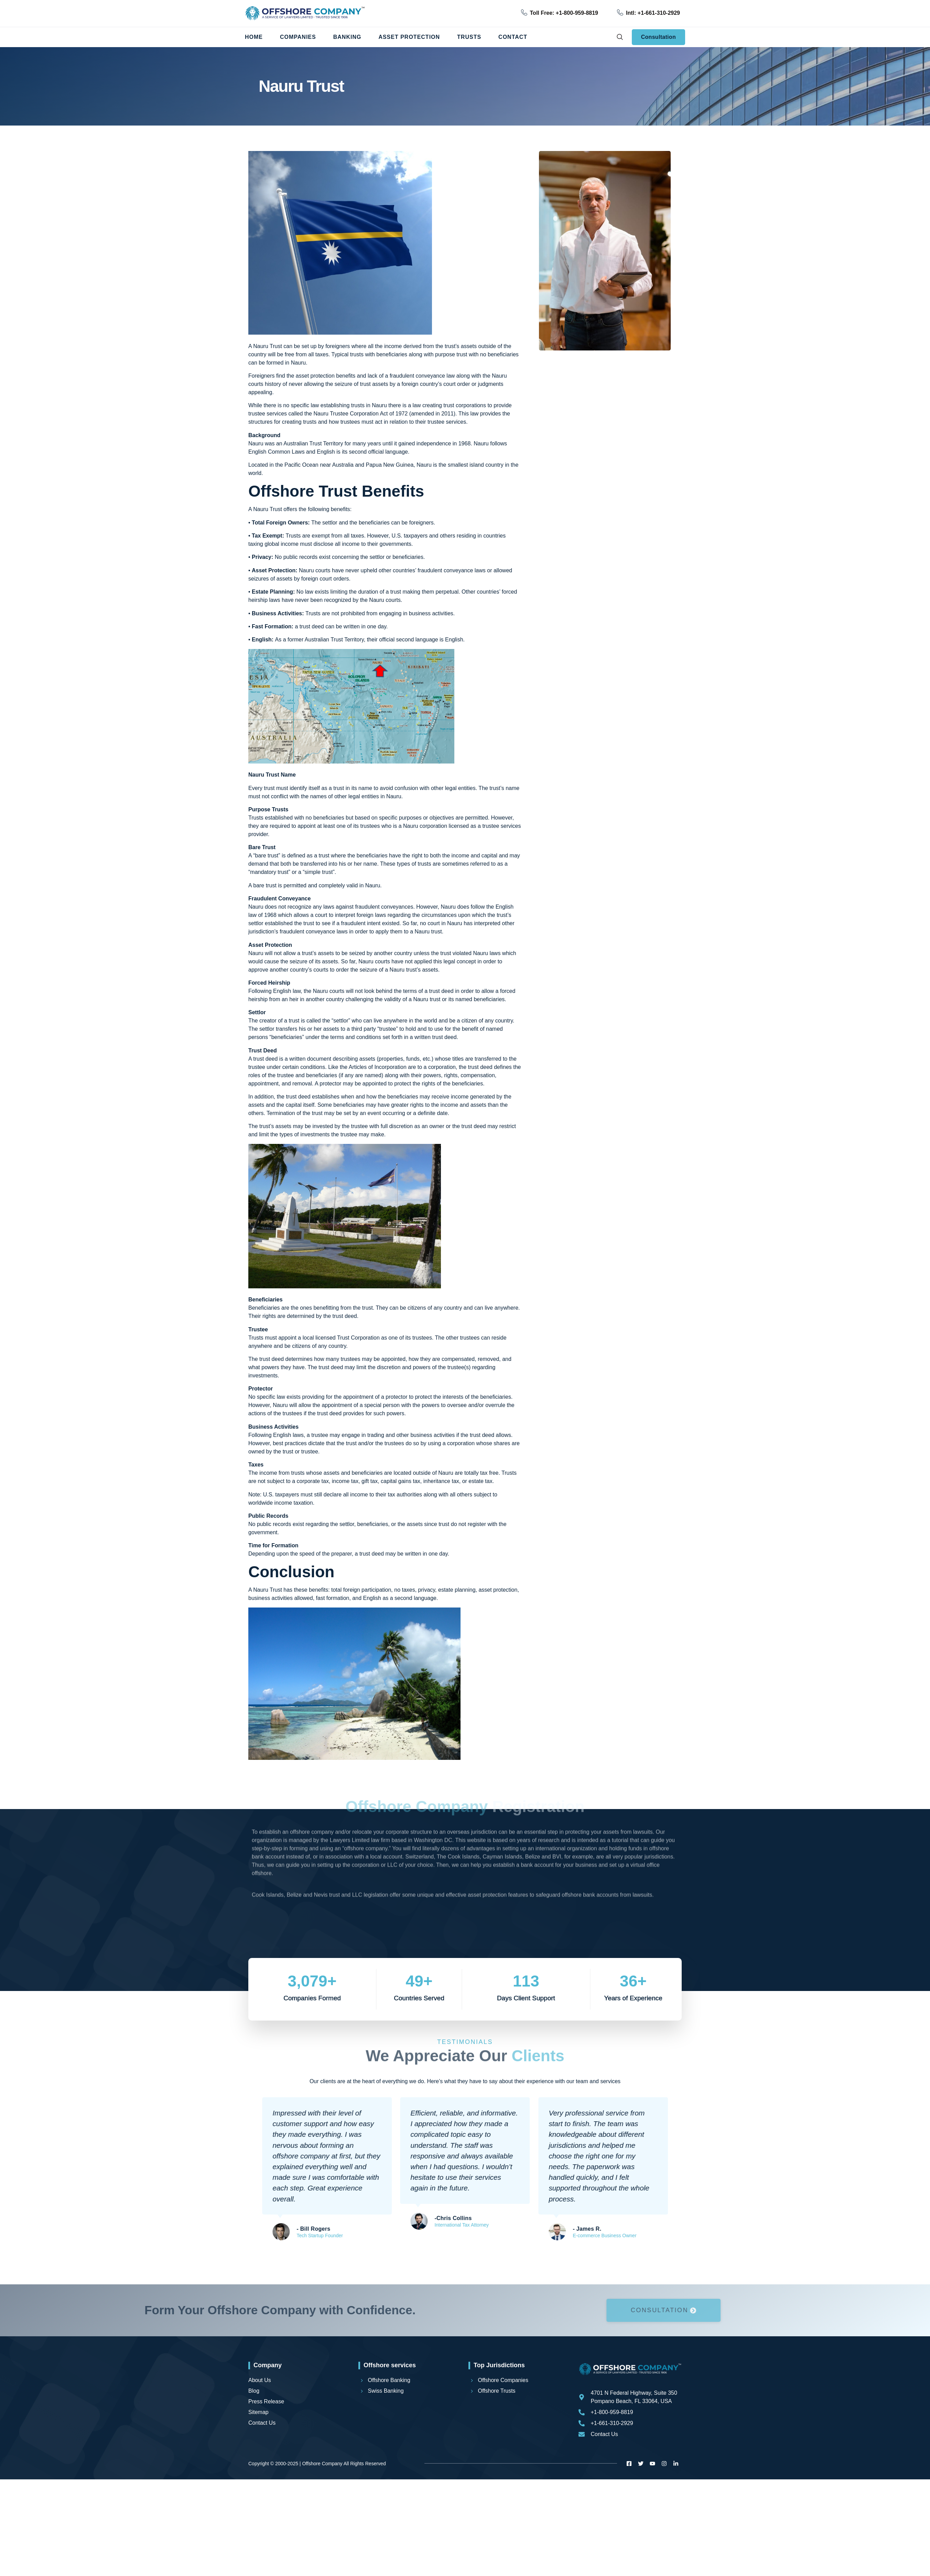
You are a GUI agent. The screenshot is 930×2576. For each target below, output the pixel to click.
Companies (298, 37)
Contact (512, 37)
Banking (347, 37)
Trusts (469, 37)
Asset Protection (409, 37)
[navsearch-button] (619, 37)
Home (254, 37)
